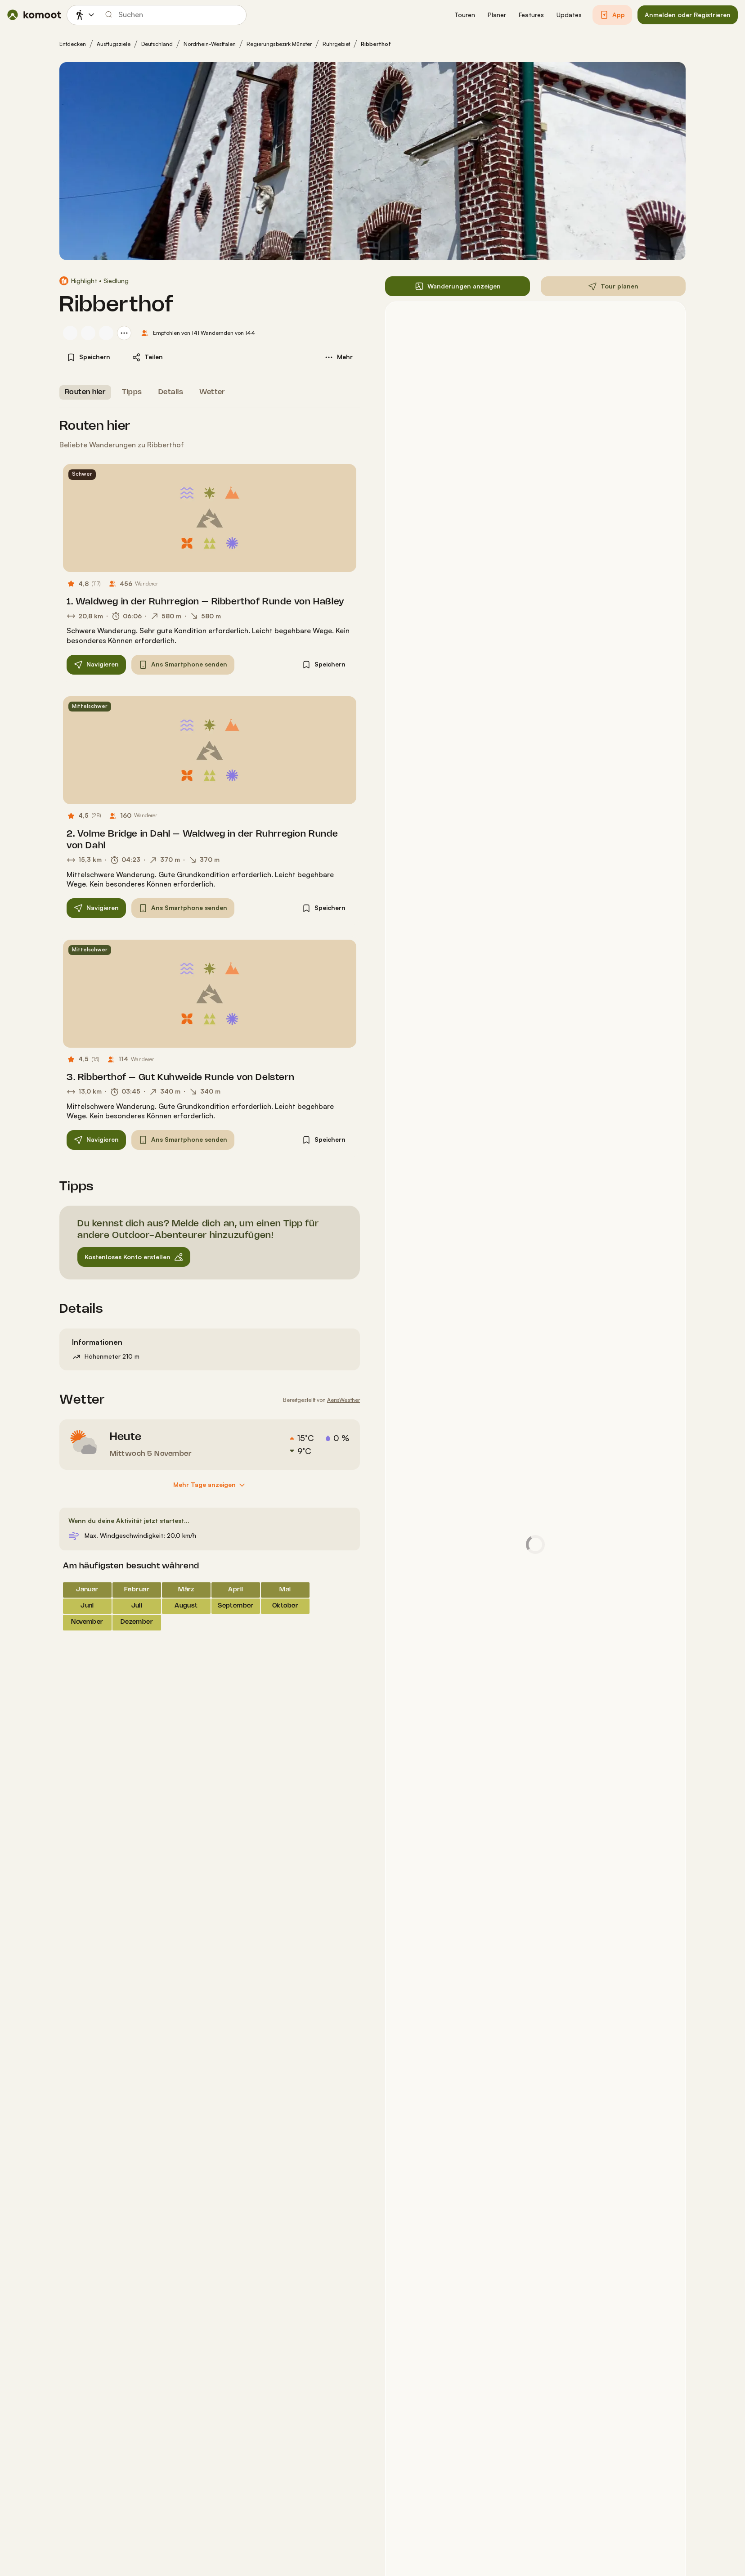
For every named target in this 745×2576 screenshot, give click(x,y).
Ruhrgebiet (336, 44)
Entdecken (72, 44)
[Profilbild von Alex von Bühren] (70, 333)
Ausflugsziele (113, 44)
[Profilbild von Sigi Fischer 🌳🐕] (88, 333)
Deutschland (157, 44)
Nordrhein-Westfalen (210, 44)
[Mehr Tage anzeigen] (210, 1485)
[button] (464, 15)
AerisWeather (343, 1399)
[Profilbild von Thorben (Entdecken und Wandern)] (106, 333)
